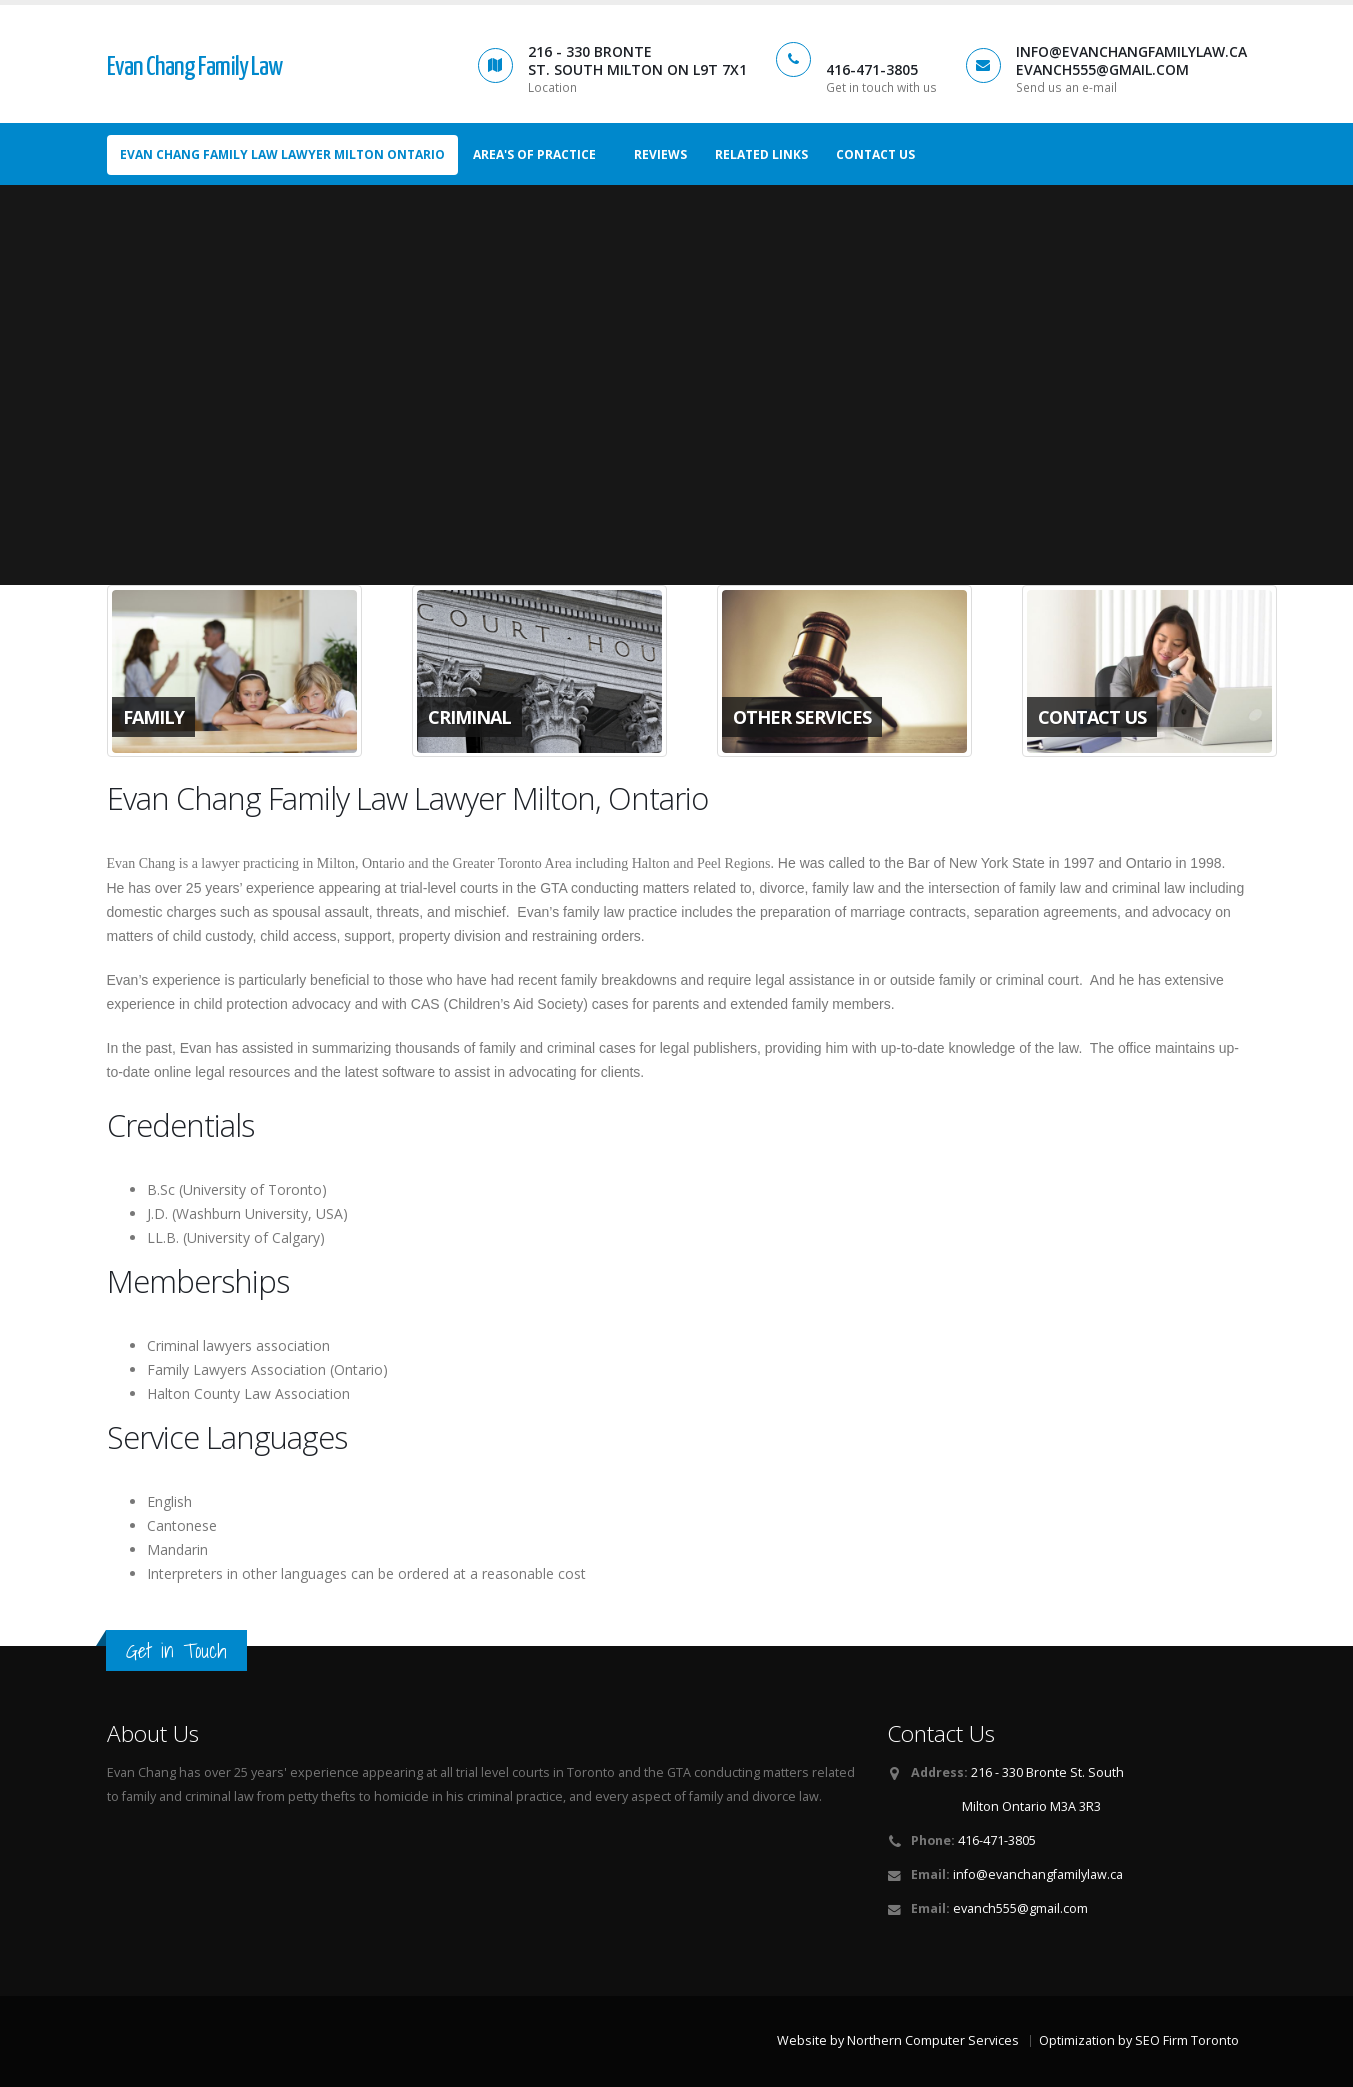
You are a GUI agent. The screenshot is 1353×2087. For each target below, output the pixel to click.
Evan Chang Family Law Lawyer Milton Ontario (282, 154)
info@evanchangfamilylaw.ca (1038, 1874)
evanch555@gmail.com (1020, 1908)
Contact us (875, 154)
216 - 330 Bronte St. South (1047, 1772)
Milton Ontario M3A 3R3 (1031, 1806)
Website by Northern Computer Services (898, 2040)
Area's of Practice (534, 154)
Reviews (660, 154)
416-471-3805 (997, 1840)
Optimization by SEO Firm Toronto (1139, 2040)
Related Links (761, 154)
